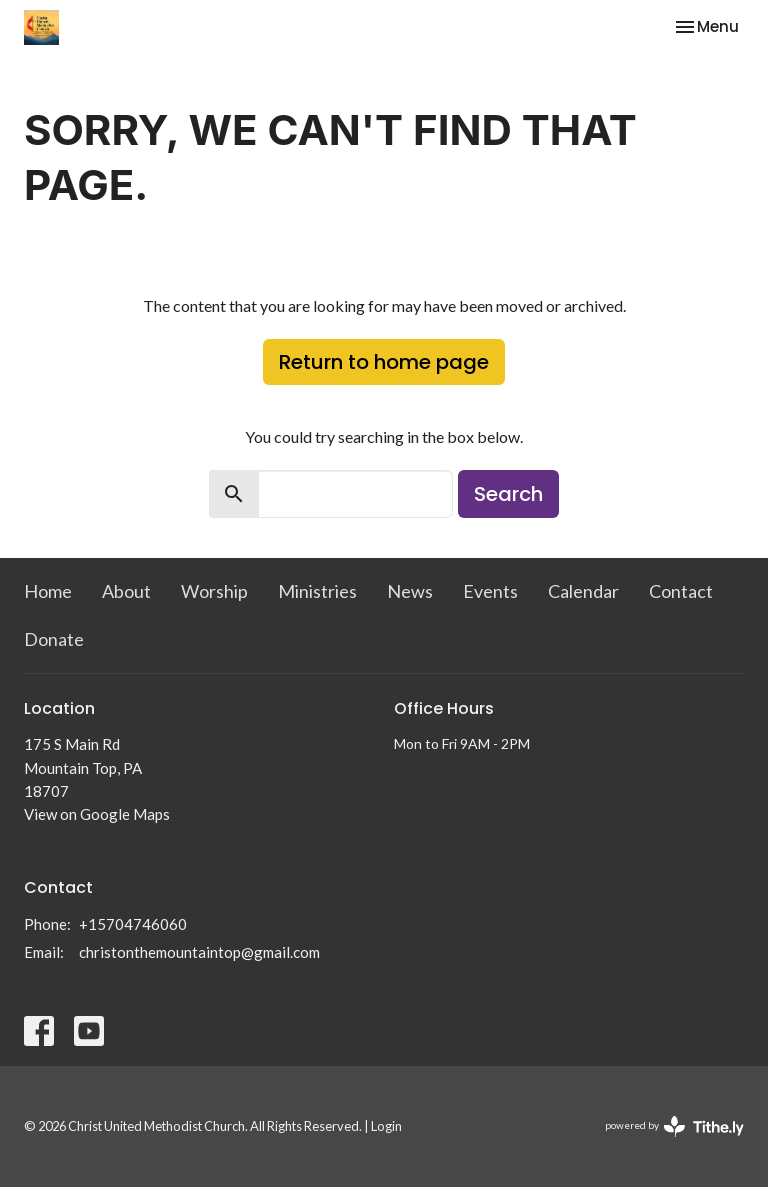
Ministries (317, 591)
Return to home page (384, 362)
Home (48, 591)
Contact (681, 591)
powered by (674, 1126)
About (126, 591)
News (410, 591)
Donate (54, 639)
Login (386, 1126)
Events (490, 591)
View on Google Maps (97, 814)
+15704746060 (133, 924)
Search (508, 494)
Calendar (583, 591)
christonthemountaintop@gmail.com (199, 952)
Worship (214, 591)
